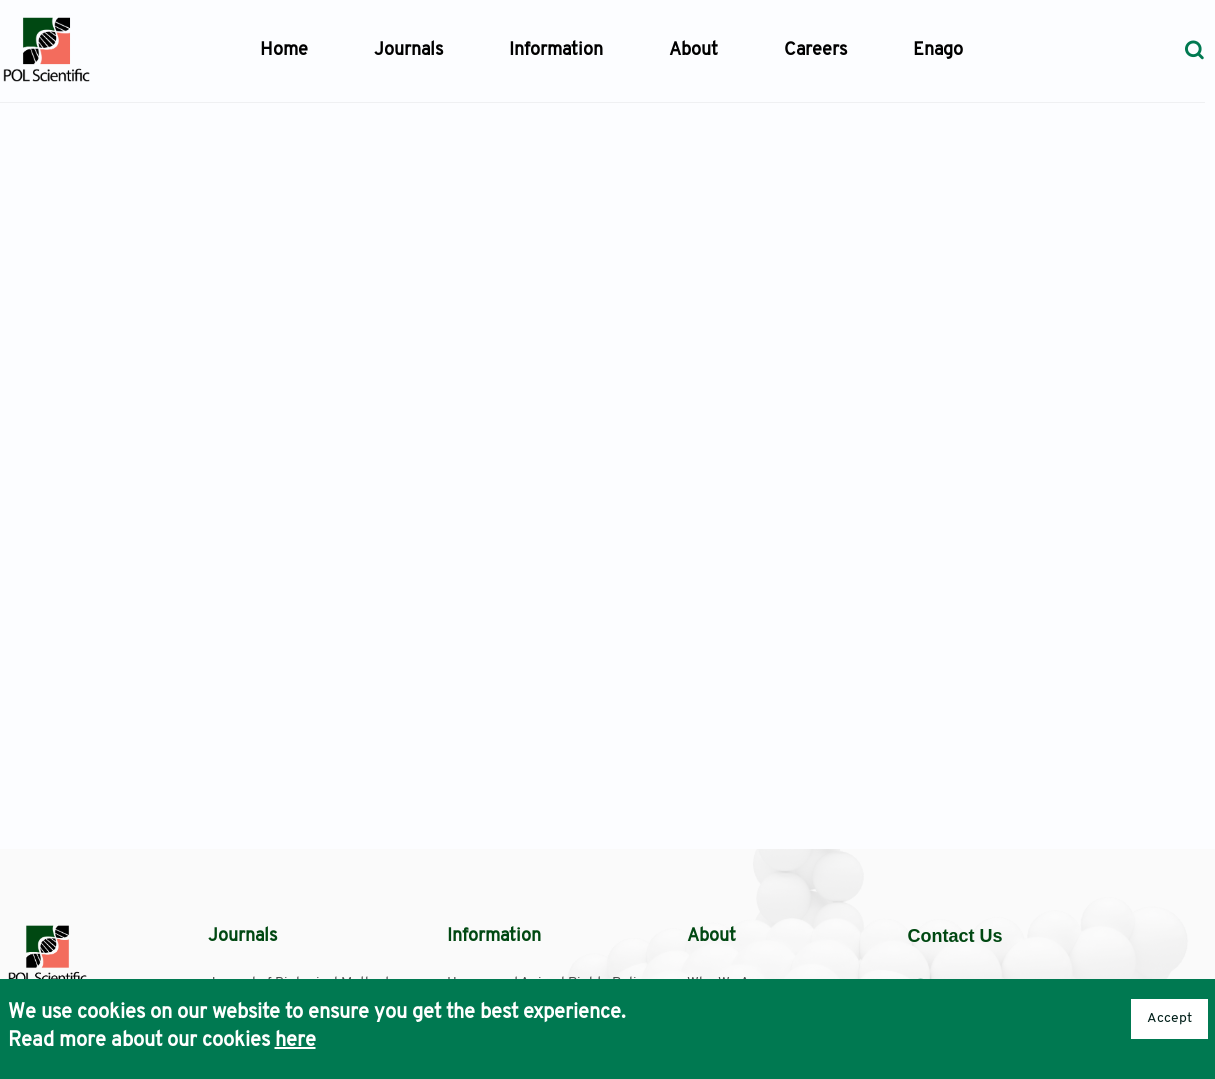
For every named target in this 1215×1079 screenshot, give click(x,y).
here (295, 1041)
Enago (938, 50)
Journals (408, 50)
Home (284, 50)
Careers (815, 50)
